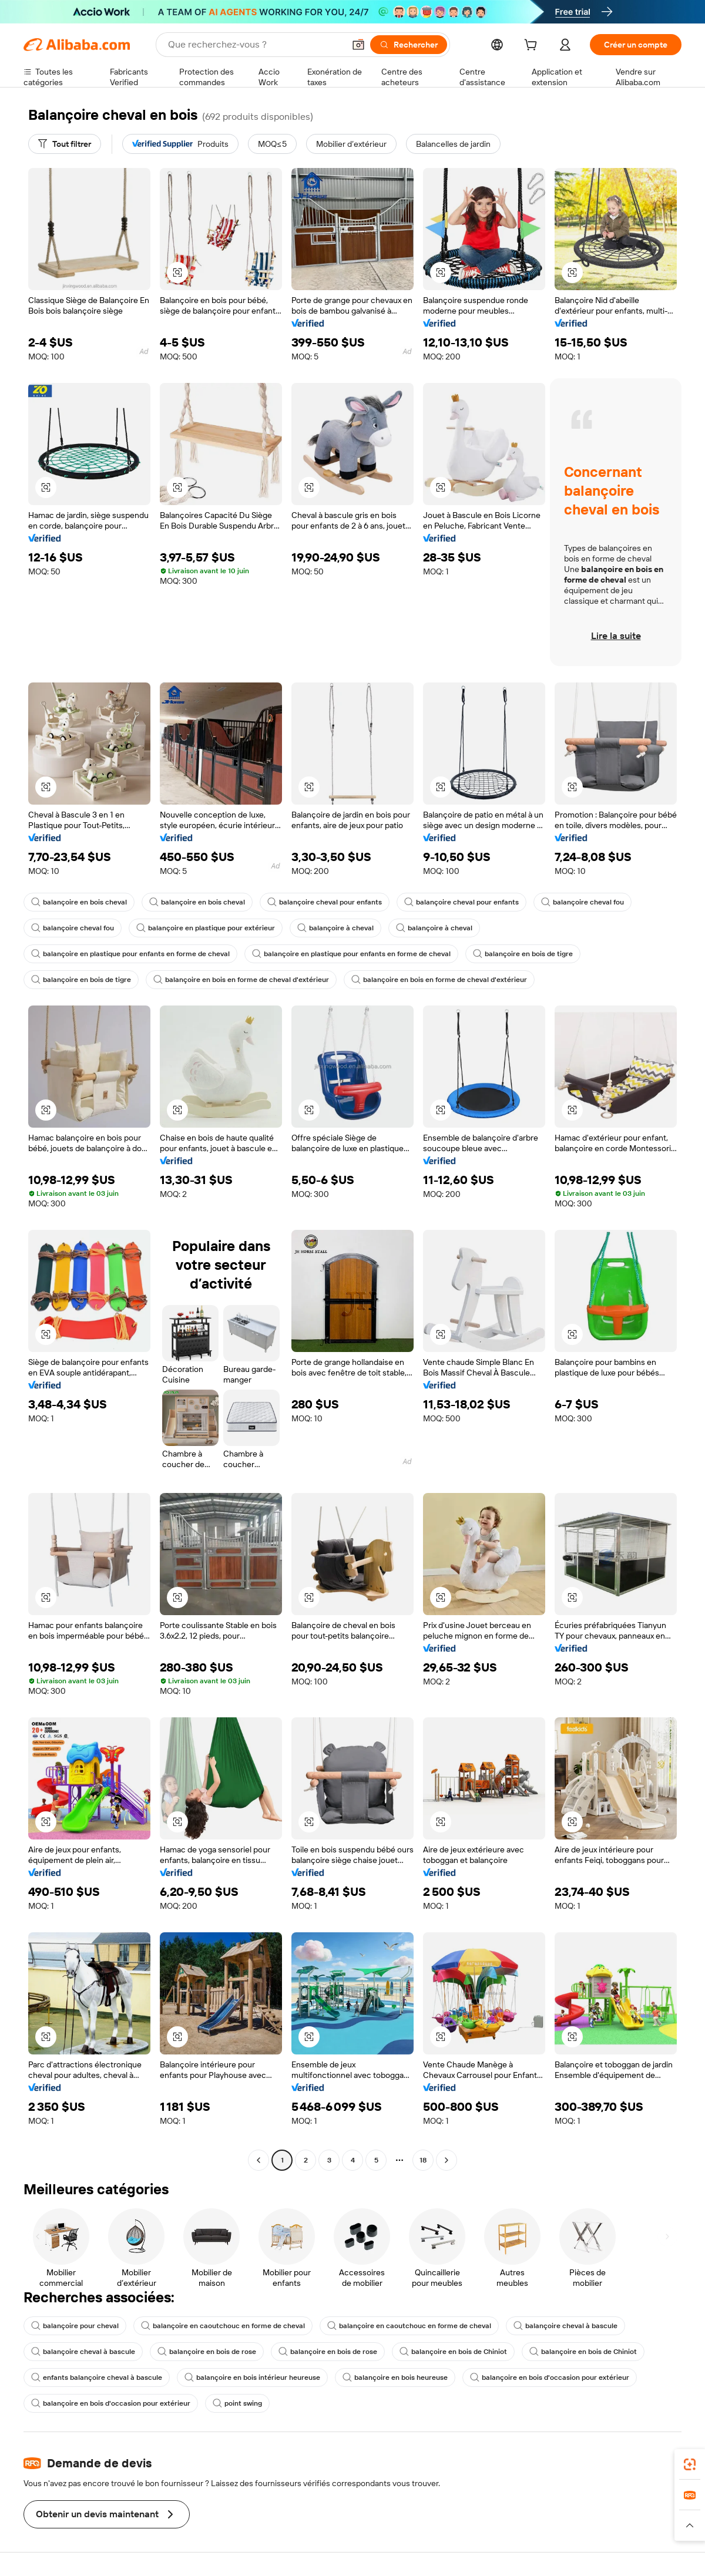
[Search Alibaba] (255, 44)
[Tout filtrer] (64, 144)
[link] (689, 2464)
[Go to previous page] (258, 2160)
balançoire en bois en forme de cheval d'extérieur (241, 979)
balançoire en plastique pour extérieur (205, 928)
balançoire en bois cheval (79, 902)
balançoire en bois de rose (206, 2351)
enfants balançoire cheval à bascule (96, 2377)
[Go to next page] (446, 2160)
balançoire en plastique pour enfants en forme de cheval (130, 954)
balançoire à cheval (335, 928)
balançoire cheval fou (582, 902)
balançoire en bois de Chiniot (453, 2351)
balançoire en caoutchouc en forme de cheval (223, 2325)
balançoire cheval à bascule (565, 2325)
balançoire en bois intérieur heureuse (252, 2377)
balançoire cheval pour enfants (324, 902)
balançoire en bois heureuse (395, 2377)
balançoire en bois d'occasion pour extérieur (549, 2377)
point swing (237, 2403)
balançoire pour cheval (75, 2325)
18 (423, 2160)
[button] (358, 45)
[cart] (533, 46)
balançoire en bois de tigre (523, 954)
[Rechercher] (408, 44)
